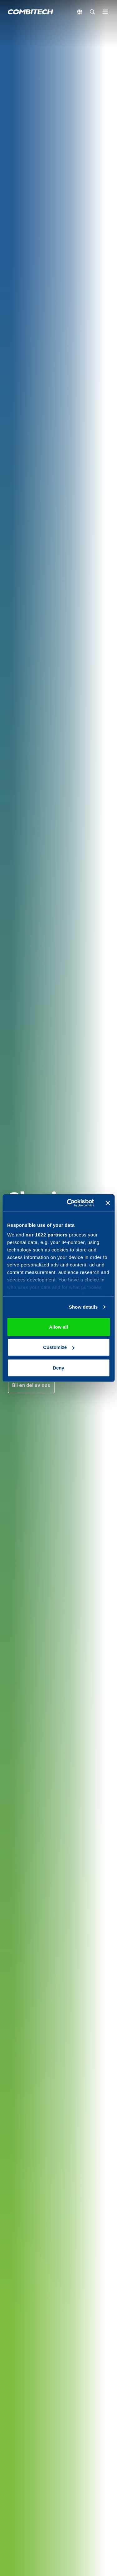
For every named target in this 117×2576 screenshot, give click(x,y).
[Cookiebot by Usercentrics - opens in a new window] (70, 1203)
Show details (83, 1307)
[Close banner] (107, 1203)
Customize (58, 1347)
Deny (58, 1367)
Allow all (58, 1326)
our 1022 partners (46, 1234)
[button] (31, 1385)
